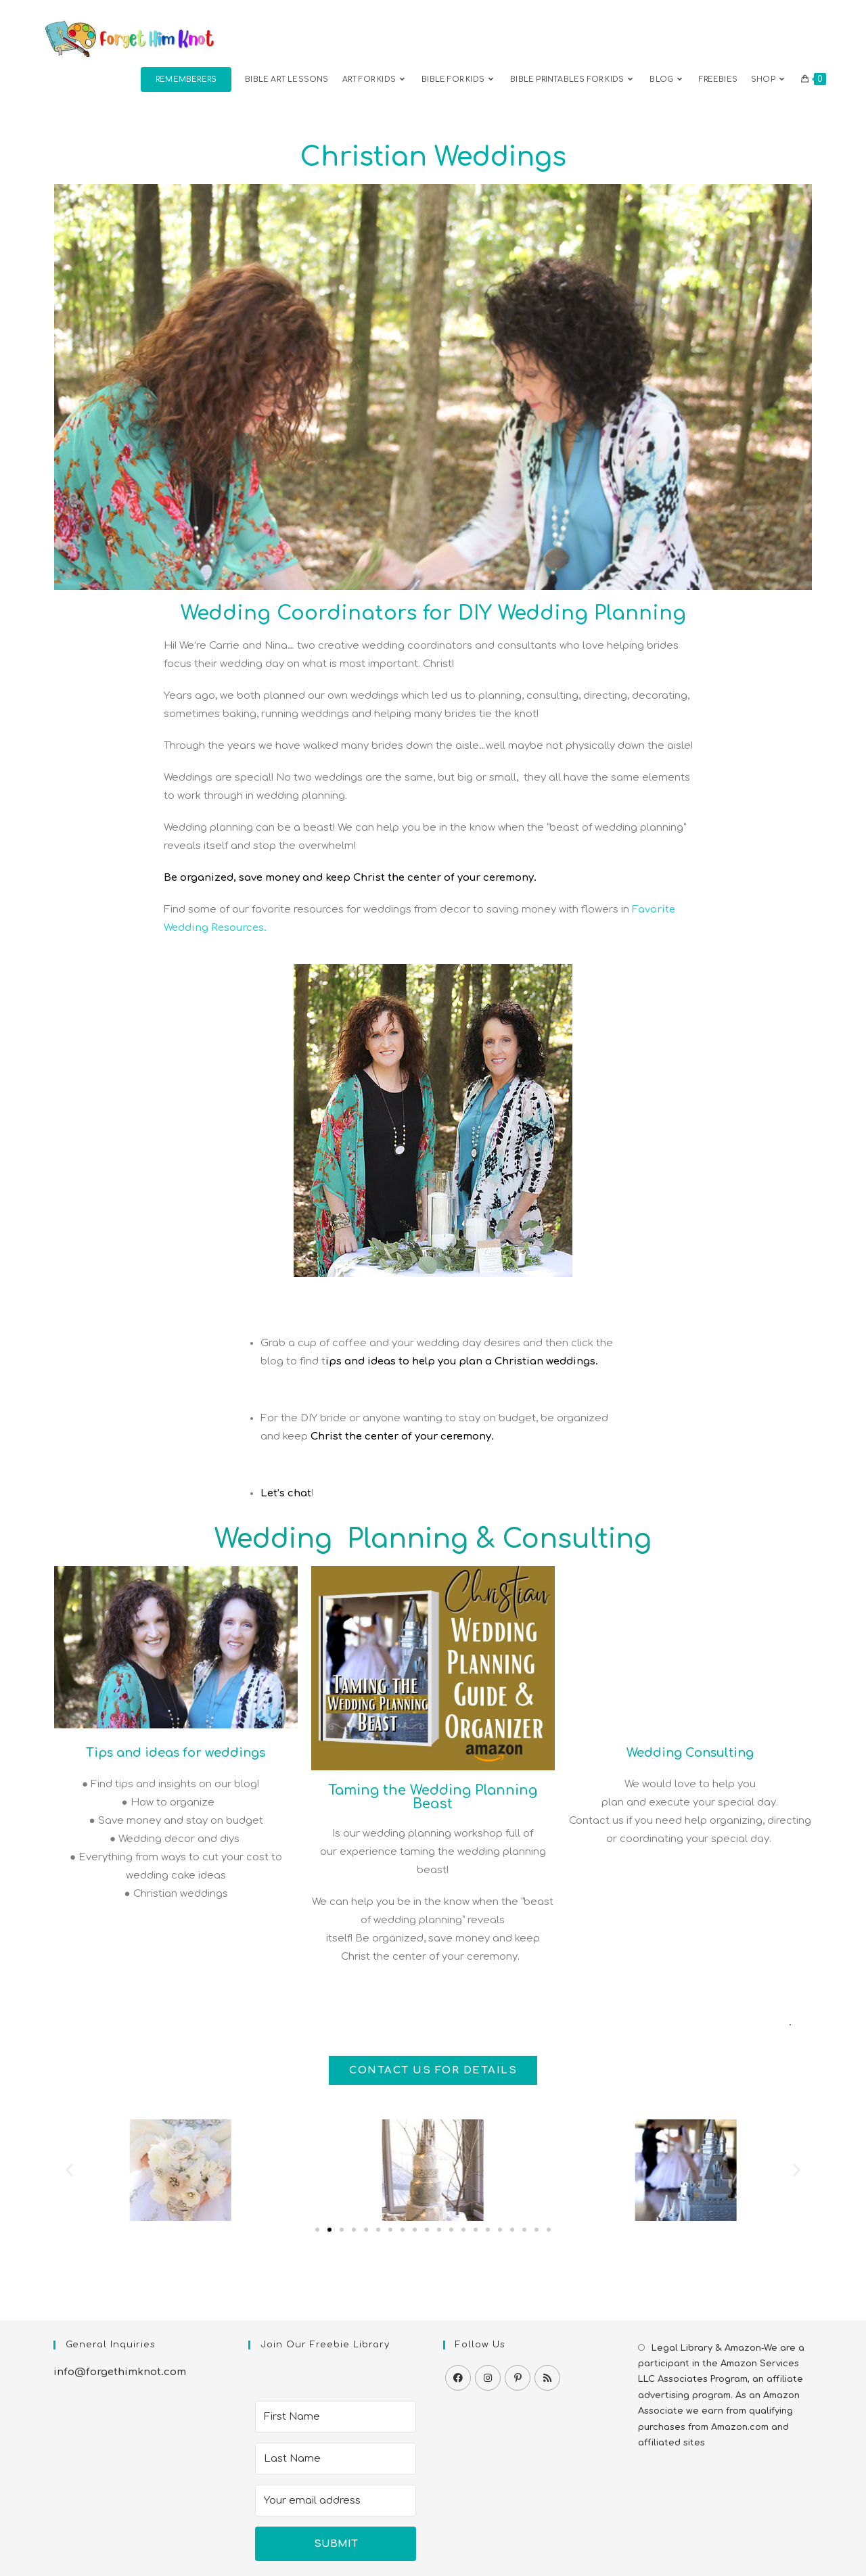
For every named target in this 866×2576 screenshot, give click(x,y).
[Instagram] (488, 2378)
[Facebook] (458, 2378)
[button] (69, 2169)
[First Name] (335, 2417)
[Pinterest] (517, 2378)
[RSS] (547, 2378)
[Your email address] (335, 2500)
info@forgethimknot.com (119, 2372)
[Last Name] (335, 2459)
